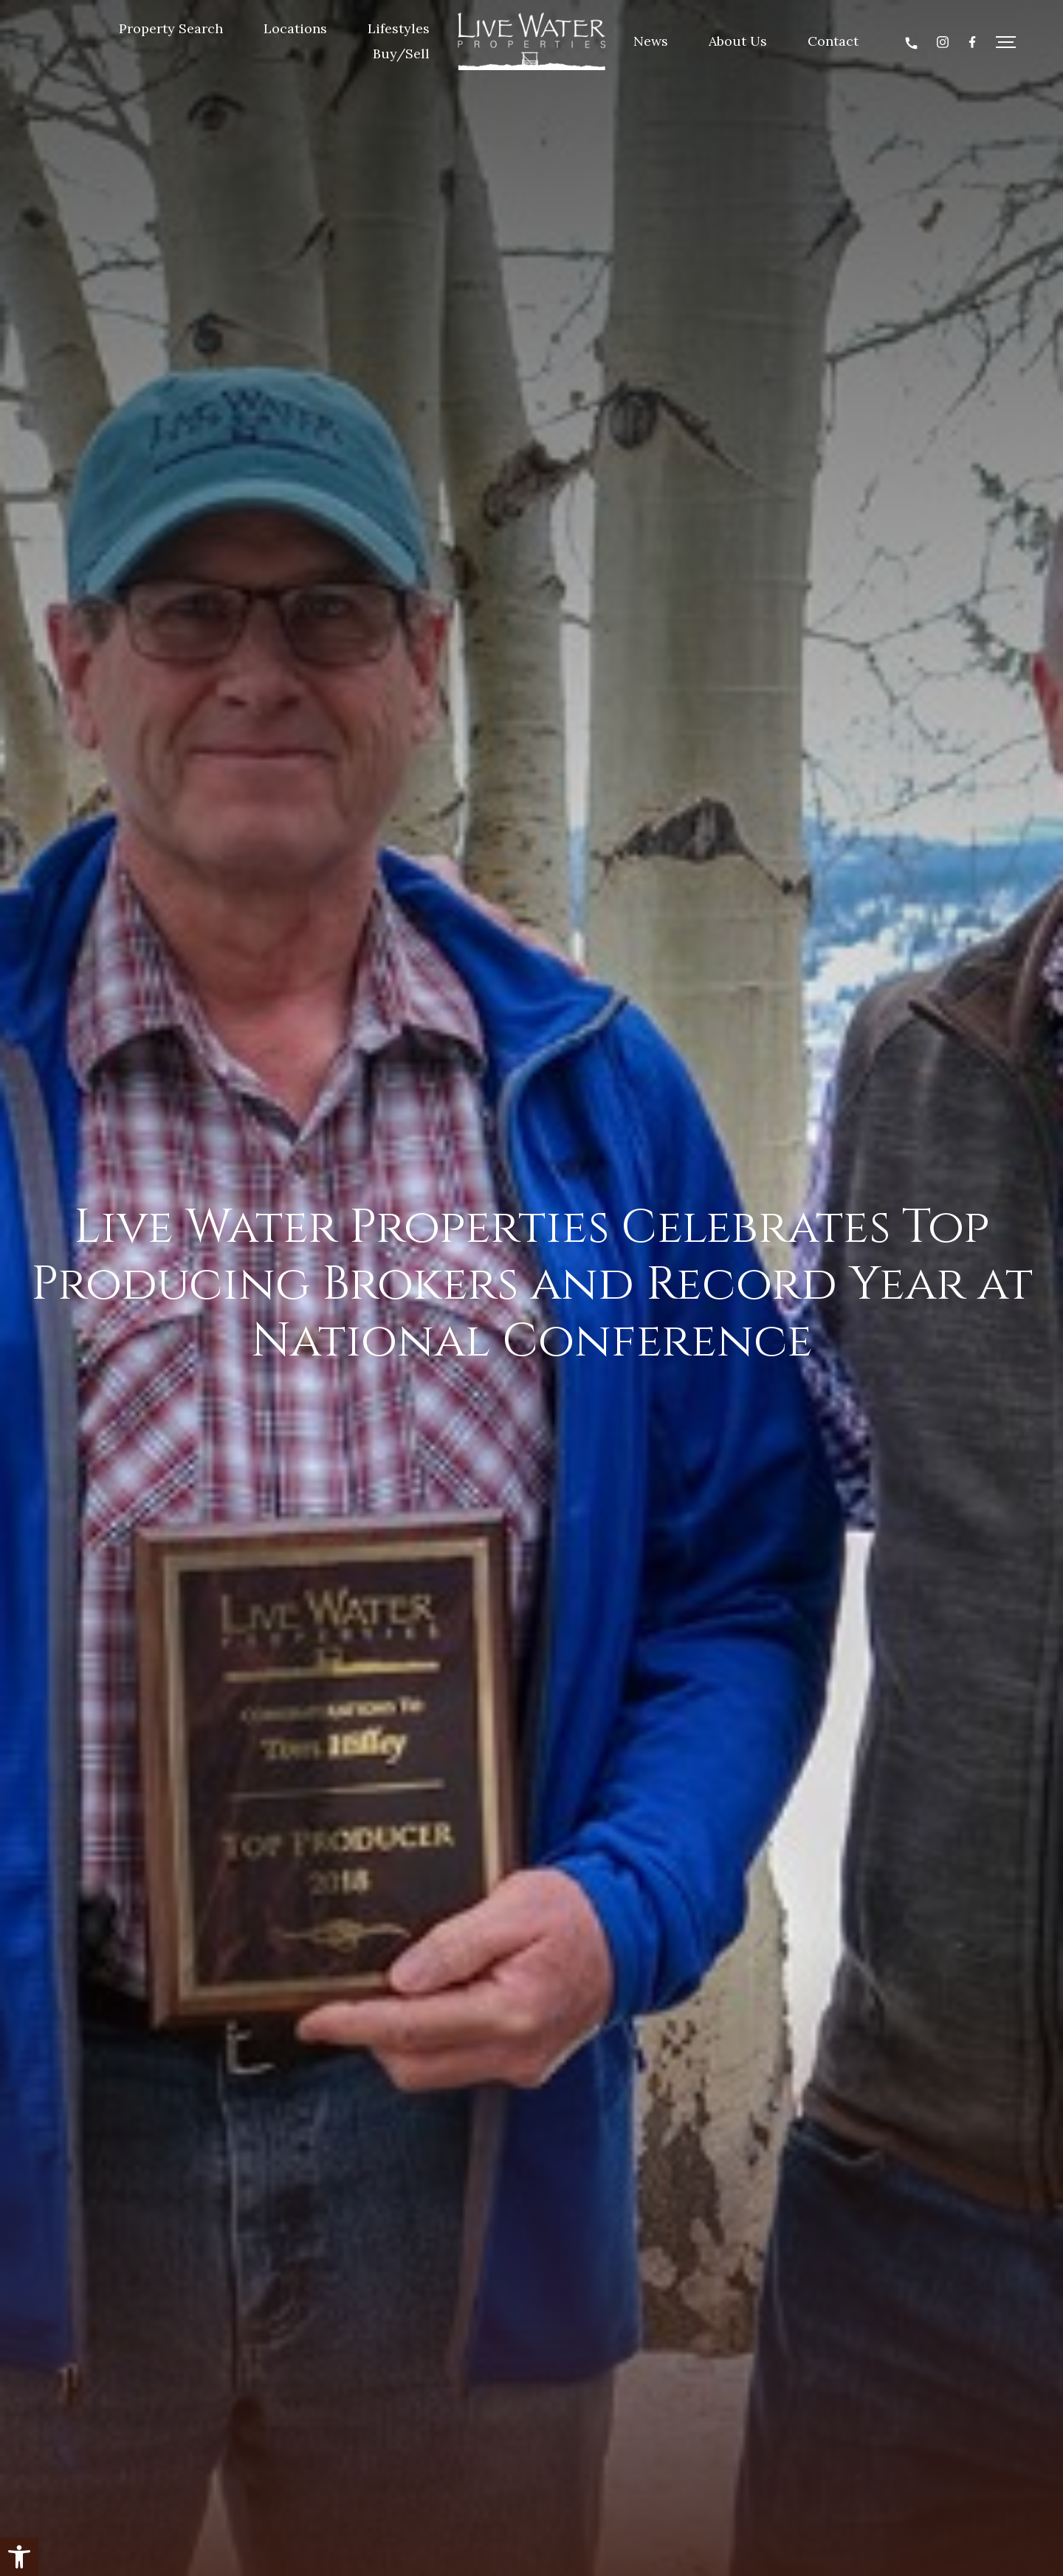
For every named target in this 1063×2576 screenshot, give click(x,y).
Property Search (172, 28)
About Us (738, 40)
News (650, 40)
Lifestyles (399, 28)
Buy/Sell (402, 53)
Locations (296, 28)
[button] (19, 2557)
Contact (833, 40)
